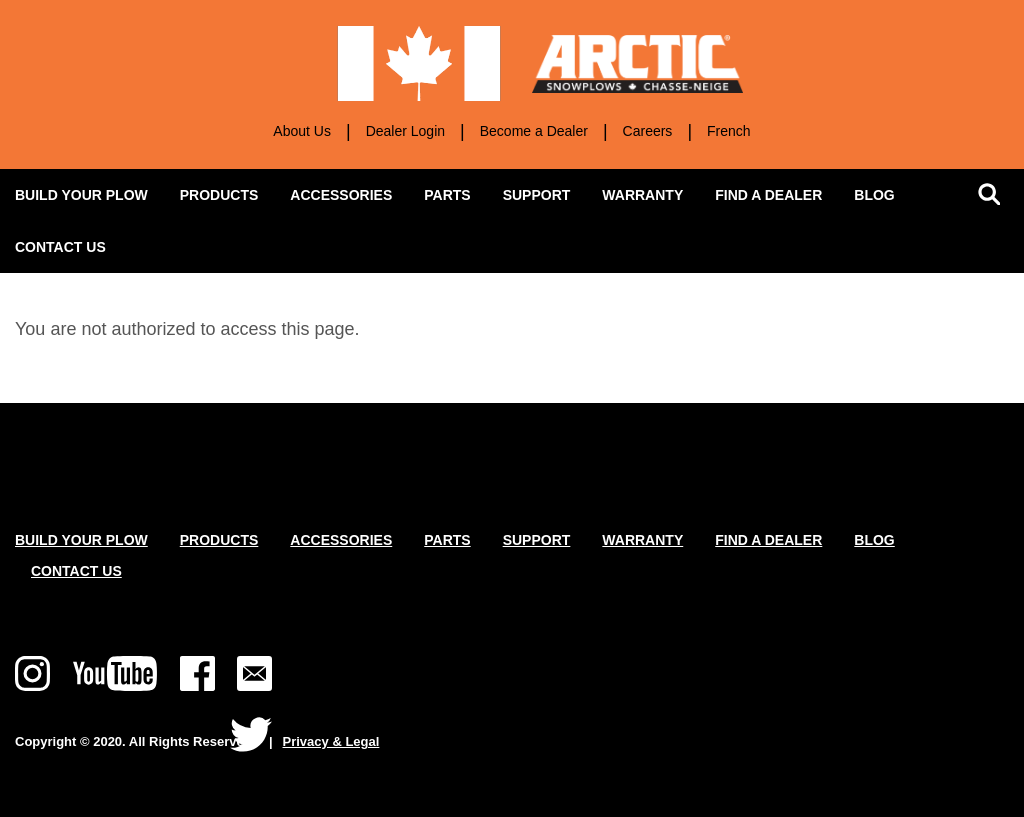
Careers (648, 131)
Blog (874, 195)
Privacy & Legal (331, 741)
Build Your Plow (81, 540)
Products (227, 189)
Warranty (642, 195)
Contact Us (76, 571)
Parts (447, 195)
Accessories (349, 189)
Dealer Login (405, 131)
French (729, 131)
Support (545, 189)
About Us (302, 131)
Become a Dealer (534, 131)
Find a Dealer (768, 195)
